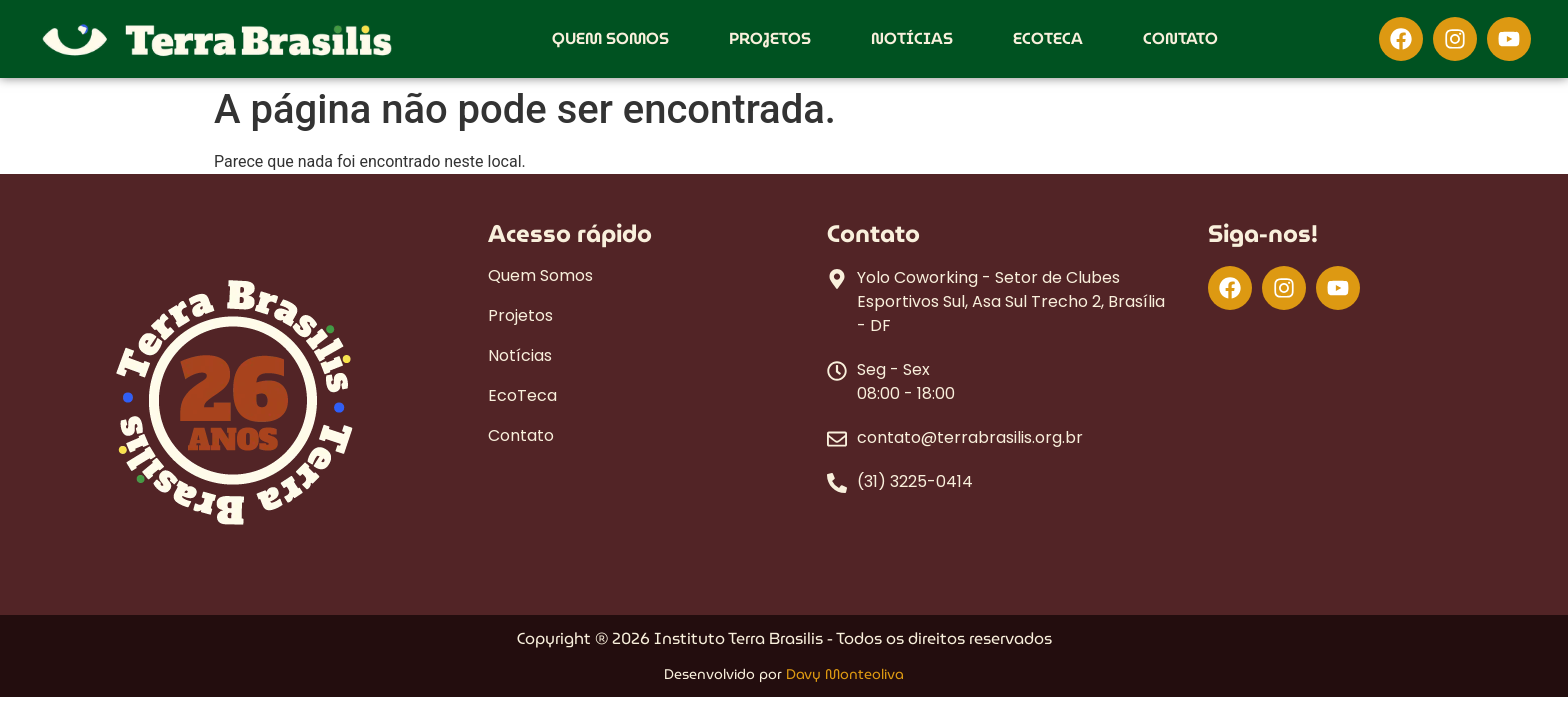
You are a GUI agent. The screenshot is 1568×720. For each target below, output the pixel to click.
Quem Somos (610, 38)
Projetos (770, 38)
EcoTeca (1048, 38)
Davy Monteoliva (845, 674)
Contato (1180, 38)
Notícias (912, 38)
